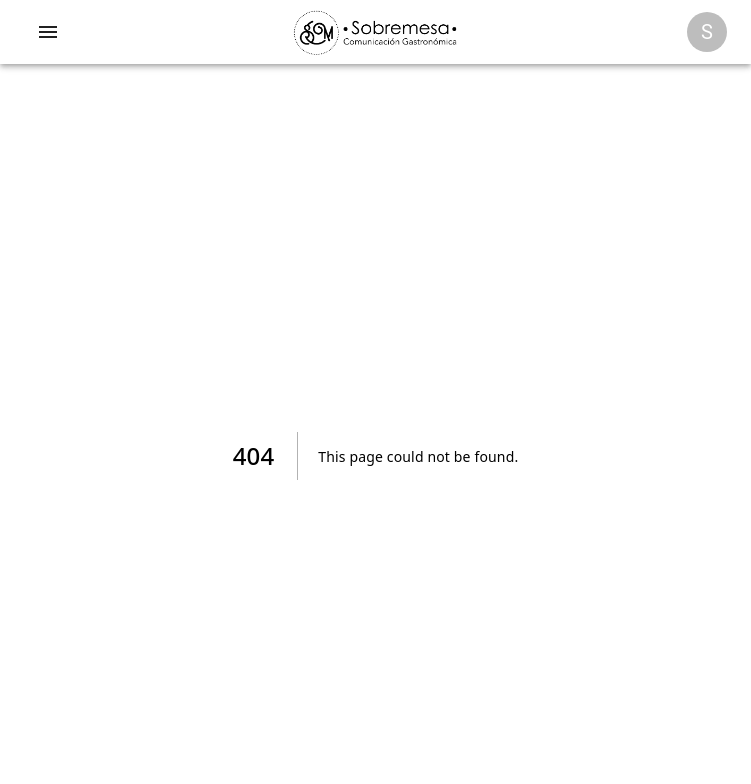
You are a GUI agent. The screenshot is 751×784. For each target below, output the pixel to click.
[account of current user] (48, 32)
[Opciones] (707, 32)
